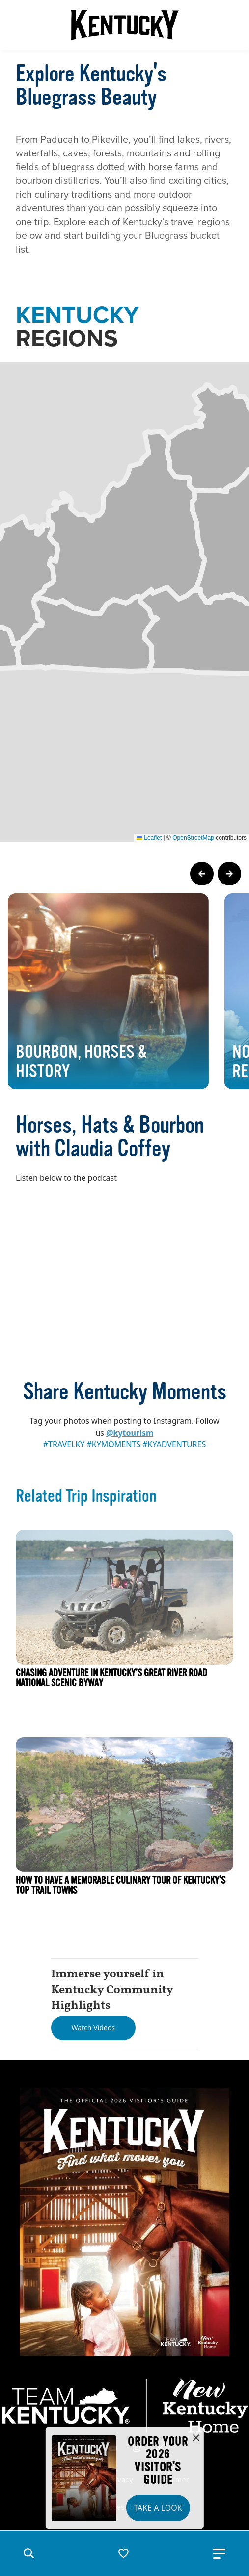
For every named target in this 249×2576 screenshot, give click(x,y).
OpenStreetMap (193, 837)
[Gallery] (124, 991)
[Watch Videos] (93, 2028)
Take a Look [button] (158, 2507)
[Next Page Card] (229, 873)
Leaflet (149, 837)
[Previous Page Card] (202, 873)
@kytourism (129, 1432)
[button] (28, 2553)
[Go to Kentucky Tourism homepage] (125, 25)
